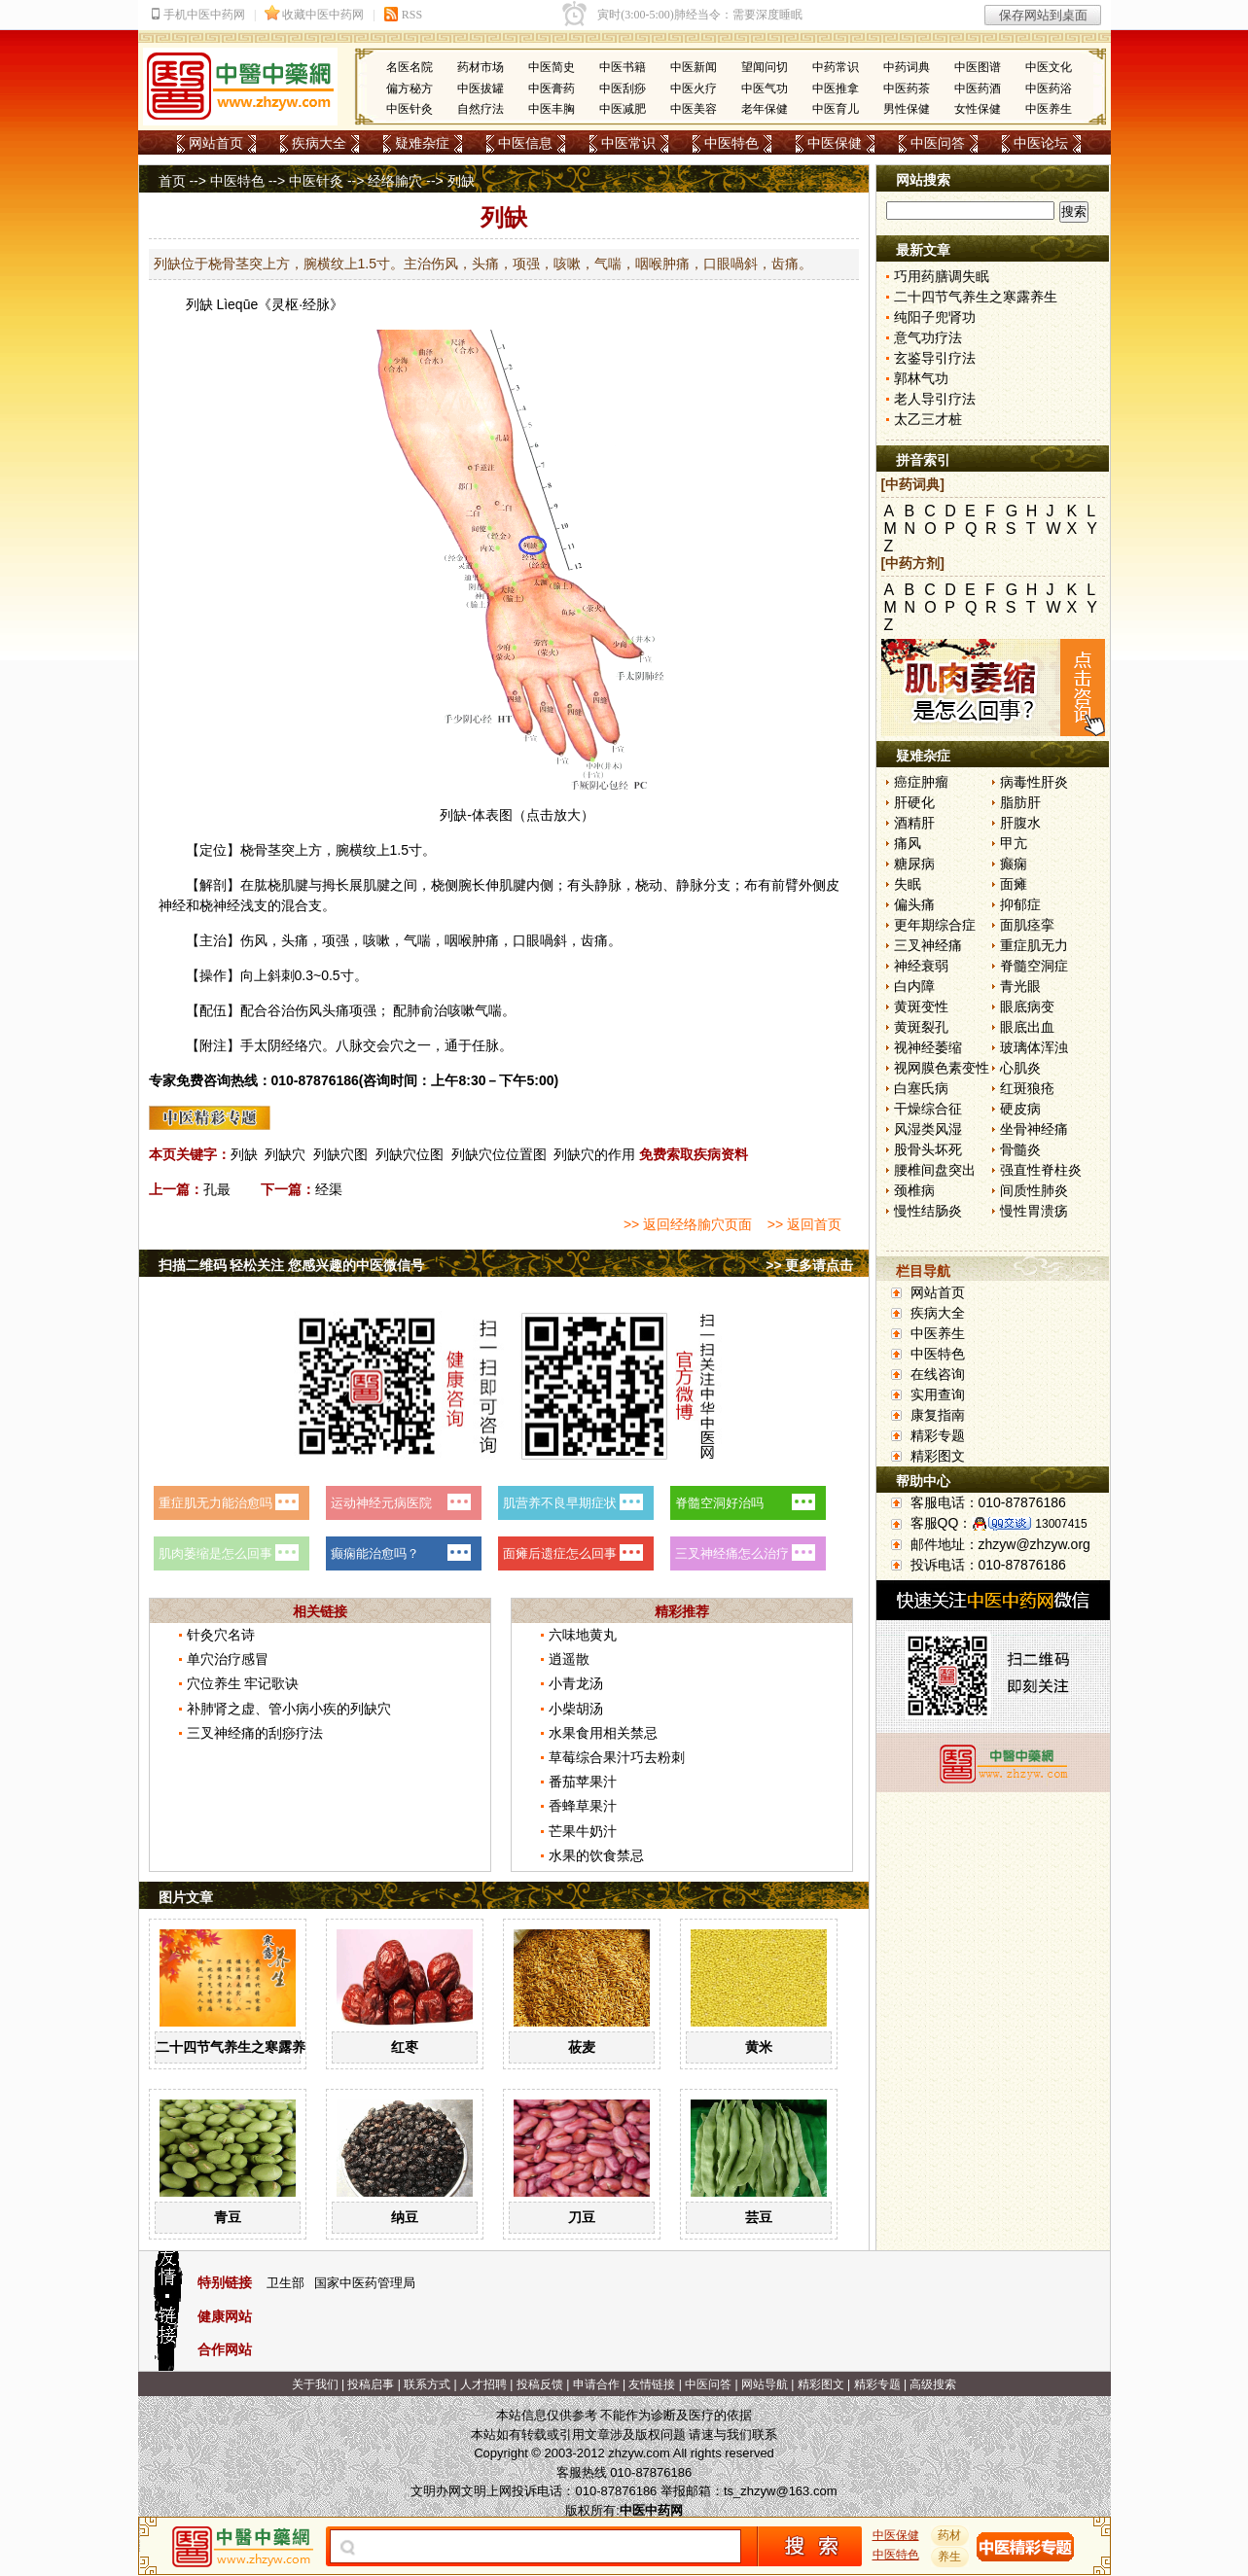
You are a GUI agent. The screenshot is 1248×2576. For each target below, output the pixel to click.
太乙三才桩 (928, 419)
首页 (172, 181)
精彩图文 (937, 1456)
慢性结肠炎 (928, 1210)
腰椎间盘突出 (935, 1170)
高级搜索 (932, 2384)
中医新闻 (693, 67)
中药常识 (835, 67)
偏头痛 (914, 904)
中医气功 (764, 88)
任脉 (485, 1045)
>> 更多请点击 (809, 1265)
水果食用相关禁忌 (603, 1733)
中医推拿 (835, 88)
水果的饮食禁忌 (596, 1855)
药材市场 (480, 67)
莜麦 (581, 2047)
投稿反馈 (540, 2384)
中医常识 (628, 143)
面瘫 (1013, 884)
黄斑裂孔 (921, 1027)
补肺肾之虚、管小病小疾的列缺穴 (289, 1708)
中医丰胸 (551, 109)
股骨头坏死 (928, 1149)
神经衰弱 (921, 965)
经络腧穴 (395, 181)
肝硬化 (914, 802)
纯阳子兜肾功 (935, 317)
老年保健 (764, 109)
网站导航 (764, 2384)
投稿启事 (370, 2384)
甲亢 (1013, 843)
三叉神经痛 (928, 945)
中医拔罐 (480, 88)
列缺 (199, 304)
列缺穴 (285, 1154)
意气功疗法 (928, 337)
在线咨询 (937, 1374)
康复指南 (937, 1415)
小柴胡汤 (576, 1708)
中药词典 (906, 67)
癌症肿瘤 (921, 782)
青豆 (227, 2217)
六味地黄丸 (583, 1634)
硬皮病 (1020, 1108)
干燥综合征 (928, 1108)
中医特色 (731, 143)
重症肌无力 (1034, 945)
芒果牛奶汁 (583, 1831)
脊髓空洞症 (1034, 965)
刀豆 (581, 2217)
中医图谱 (977, 67)
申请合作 (596, 2384)
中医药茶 (906, 88)
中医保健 (834, 143)
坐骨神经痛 (1034, 1129)
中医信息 (525, 143)
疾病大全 (319, 143)
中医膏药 (551, 88)
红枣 (404, 2047)
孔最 (217, 1189)
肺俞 (420, 1010)
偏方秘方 (409, 88)
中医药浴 (1048, 88)
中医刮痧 (622, 88)
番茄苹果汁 (583, 1781)
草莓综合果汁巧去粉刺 (617, 1757)
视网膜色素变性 (941, 1068)
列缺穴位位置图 (499, 1154)
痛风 (907, 843)
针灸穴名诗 (221, 1634)
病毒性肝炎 (1034, 782)
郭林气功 (921, 378)
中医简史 (551, 67)
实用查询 (937, 1394)
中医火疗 (693, 88)
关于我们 (315, 2384)
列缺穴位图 (409, 1154)
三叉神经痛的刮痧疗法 (255, 1733)
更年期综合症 (935, 925)
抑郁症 (1020, 904)
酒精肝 (914, 822)
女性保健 (977, 109)
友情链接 (651, 2384)
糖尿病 (914, 863)
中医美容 (693, 109)
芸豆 (758, 2217)
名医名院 (409, 67)
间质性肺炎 (1034, 1190)
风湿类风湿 (928, 1129)
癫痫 (1013, 863)
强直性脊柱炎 (1041, 1170)
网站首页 (216, 143)
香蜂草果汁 (583, 1806)
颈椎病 (914, 1190)
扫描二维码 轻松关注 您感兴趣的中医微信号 (292, 1265)
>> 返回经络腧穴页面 (688, 1224)
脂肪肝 (1020, 802)
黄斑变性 (921, 1006)
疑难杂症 (422, 143)
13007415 (1061, 1524)
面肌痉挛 (1027, 925)
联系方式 (427, 2384)
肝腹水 (1020, 822)
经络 (294, 1045)
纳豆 (404, 2217)
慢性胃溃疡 (1034, 1210)
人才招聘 (483, 2384)
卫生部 (285, 2283)
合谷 (267, 1010)
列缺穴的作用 (594, 1154)
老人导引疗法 (935, 398)
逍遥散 (569, 1659)
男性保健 (906, 109)
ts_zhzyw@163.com (781, 2491)
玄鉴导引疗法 (935, 358)
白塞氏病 (921, 1088)
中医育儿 (835, 109)
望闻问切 (764, 67)
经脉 (316, 304)
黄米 (758, 2047)
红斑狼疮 (1027, 1088)
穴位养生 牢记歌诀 (243, 1683)
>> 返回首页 (804, 1224)
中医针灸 (409, 109)
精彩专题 (937, 1435)
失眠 (907, 884)
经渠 (328, 1189)
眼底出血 (1027, 1027)
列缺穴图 (340, 1154)
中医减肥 (622, 109)
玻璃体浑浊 (1034, 1047)
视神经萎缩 (928, 1047)
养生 (949, 2556)
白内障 (914, 986)
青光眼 (1020, 986)
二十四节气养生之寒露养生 (237, 2047)
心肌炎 (1020, 1068)
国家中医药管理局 (364, 2283)
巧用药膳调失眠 (941, 276)
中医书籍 (622, 67)
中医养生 (1048, 109)
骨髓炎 (1020, 1149)
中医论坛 (1041, 143)
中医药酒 (977, 88)
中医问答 (937, 143)
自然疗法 (480, 109)
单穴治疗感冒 (227, 1659)
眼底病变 (1027, 1006)
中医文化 (1048, 67)
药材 (949, 2535)
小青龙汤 (576, 1683)
